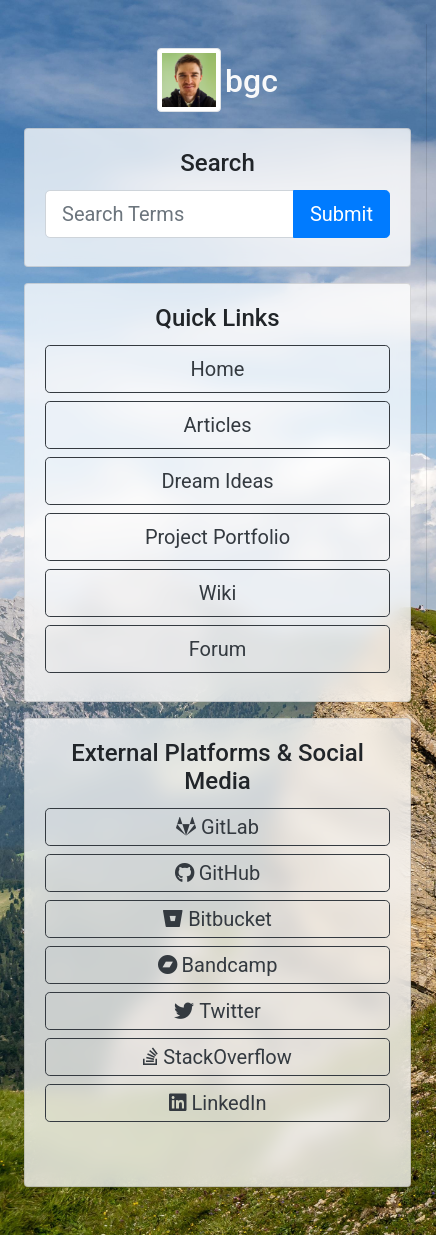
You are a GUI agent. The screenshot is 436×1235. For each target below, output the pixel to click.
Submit (341, 214)
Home (218, 369)
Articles (218, 425)
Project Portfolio (217, 537)
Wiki (218, 593)
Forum (218, 649)
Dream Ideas (217, 481)
